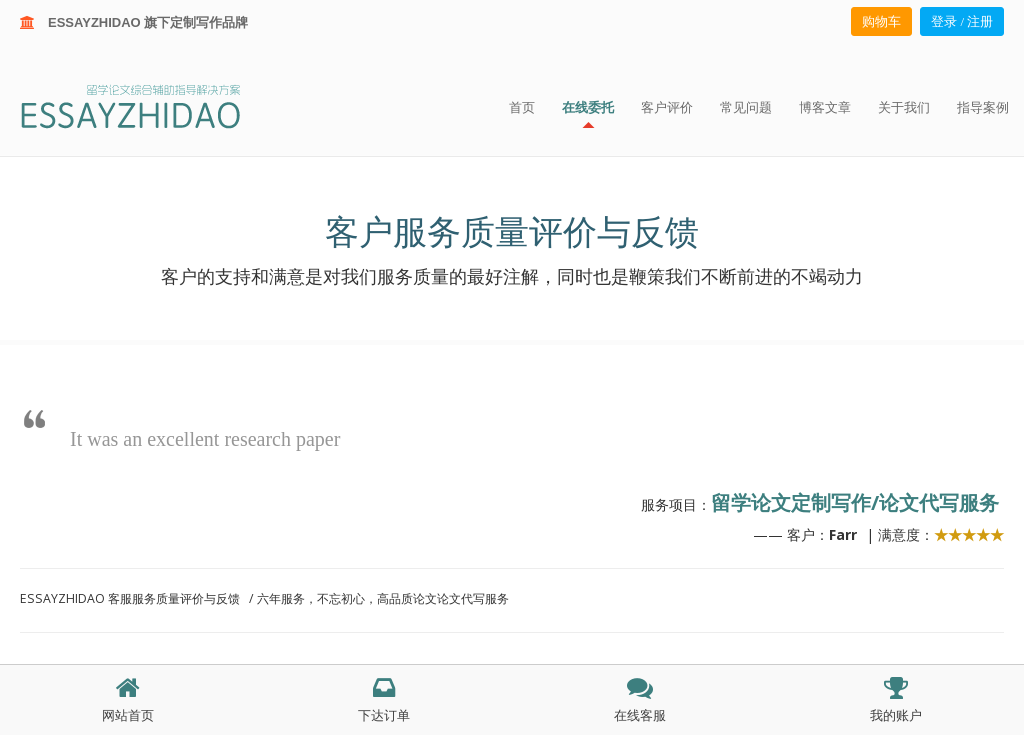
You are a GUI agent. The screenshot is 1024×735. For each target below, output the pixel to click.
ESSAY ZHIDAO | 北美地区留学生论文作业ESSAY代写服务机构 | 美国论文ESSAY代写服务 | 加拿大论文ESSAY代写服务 (148, 105)
